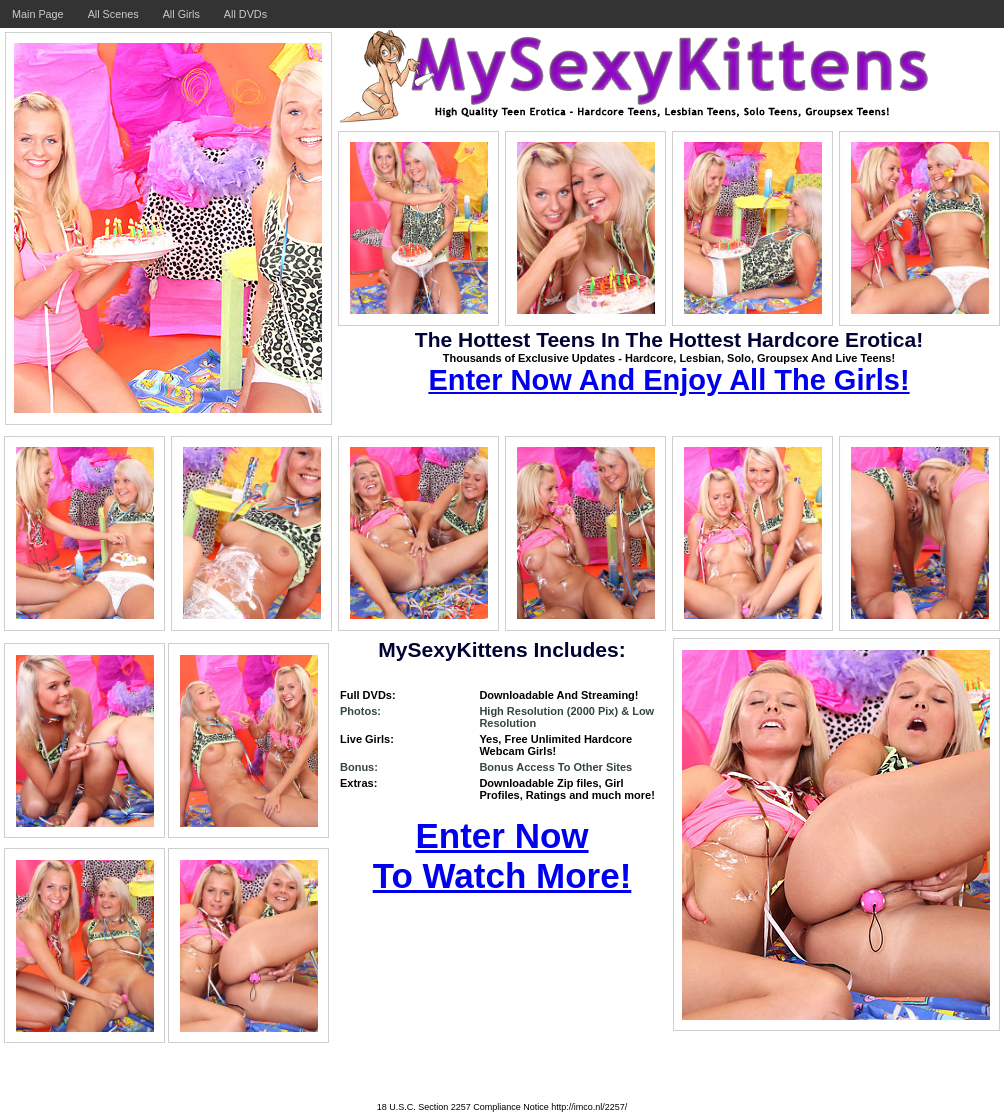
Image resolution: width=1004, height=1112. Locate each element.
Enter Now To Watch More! (502, 855)
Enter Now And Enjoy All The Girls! (668, 380)
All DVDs (245, 14)
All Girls (181, 14)
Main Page (38, 14)
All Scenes (113, 14)
